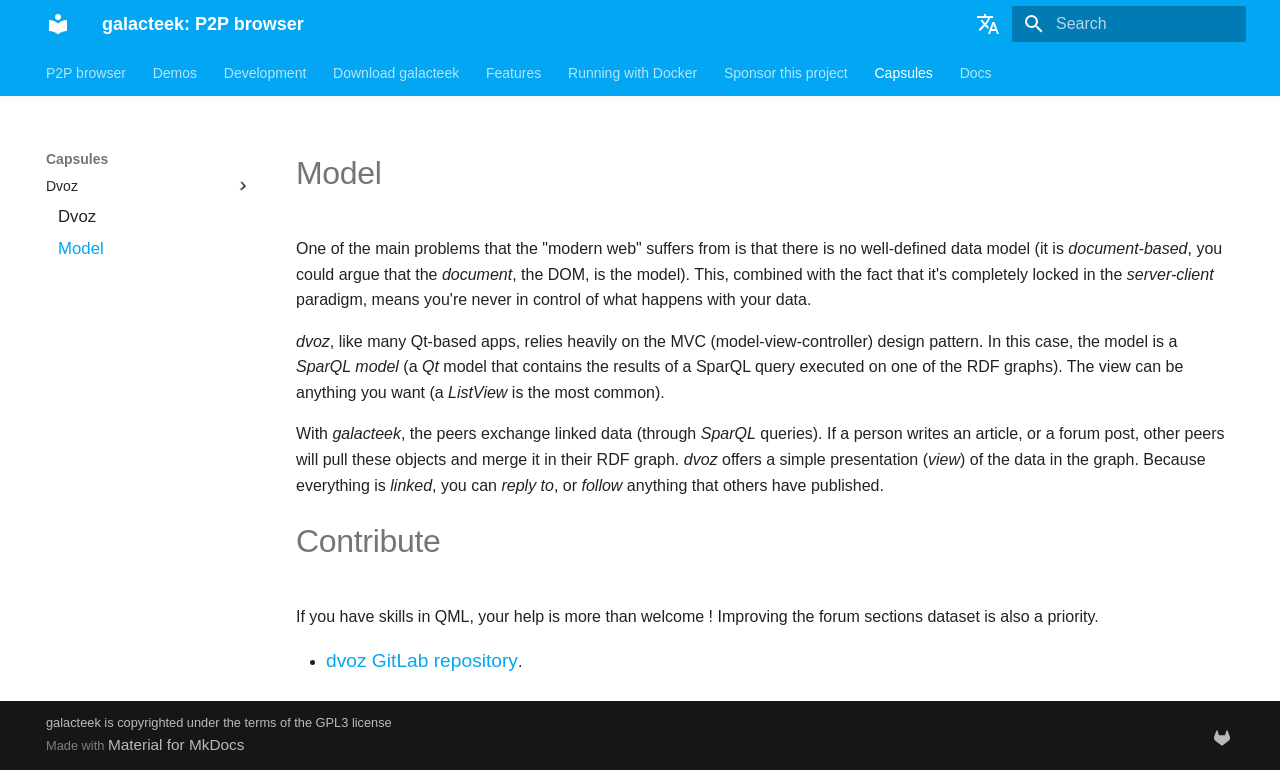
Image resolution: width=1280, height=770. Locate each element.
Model (81, 248)
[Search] (1129, 24)
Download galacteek (396, 73)
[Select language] (988, 24)
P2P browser (86, 73)
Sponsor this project (786, 73)
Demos (175, 73)
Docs (976, 73)
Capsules (903, 73)
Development (265, 73)
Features (513, 73)
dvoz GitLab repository (422, 660)
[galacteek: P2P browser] (58, 24)
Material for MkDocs (176, 744)
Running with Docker (632, 73)
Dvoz (149, 186)
